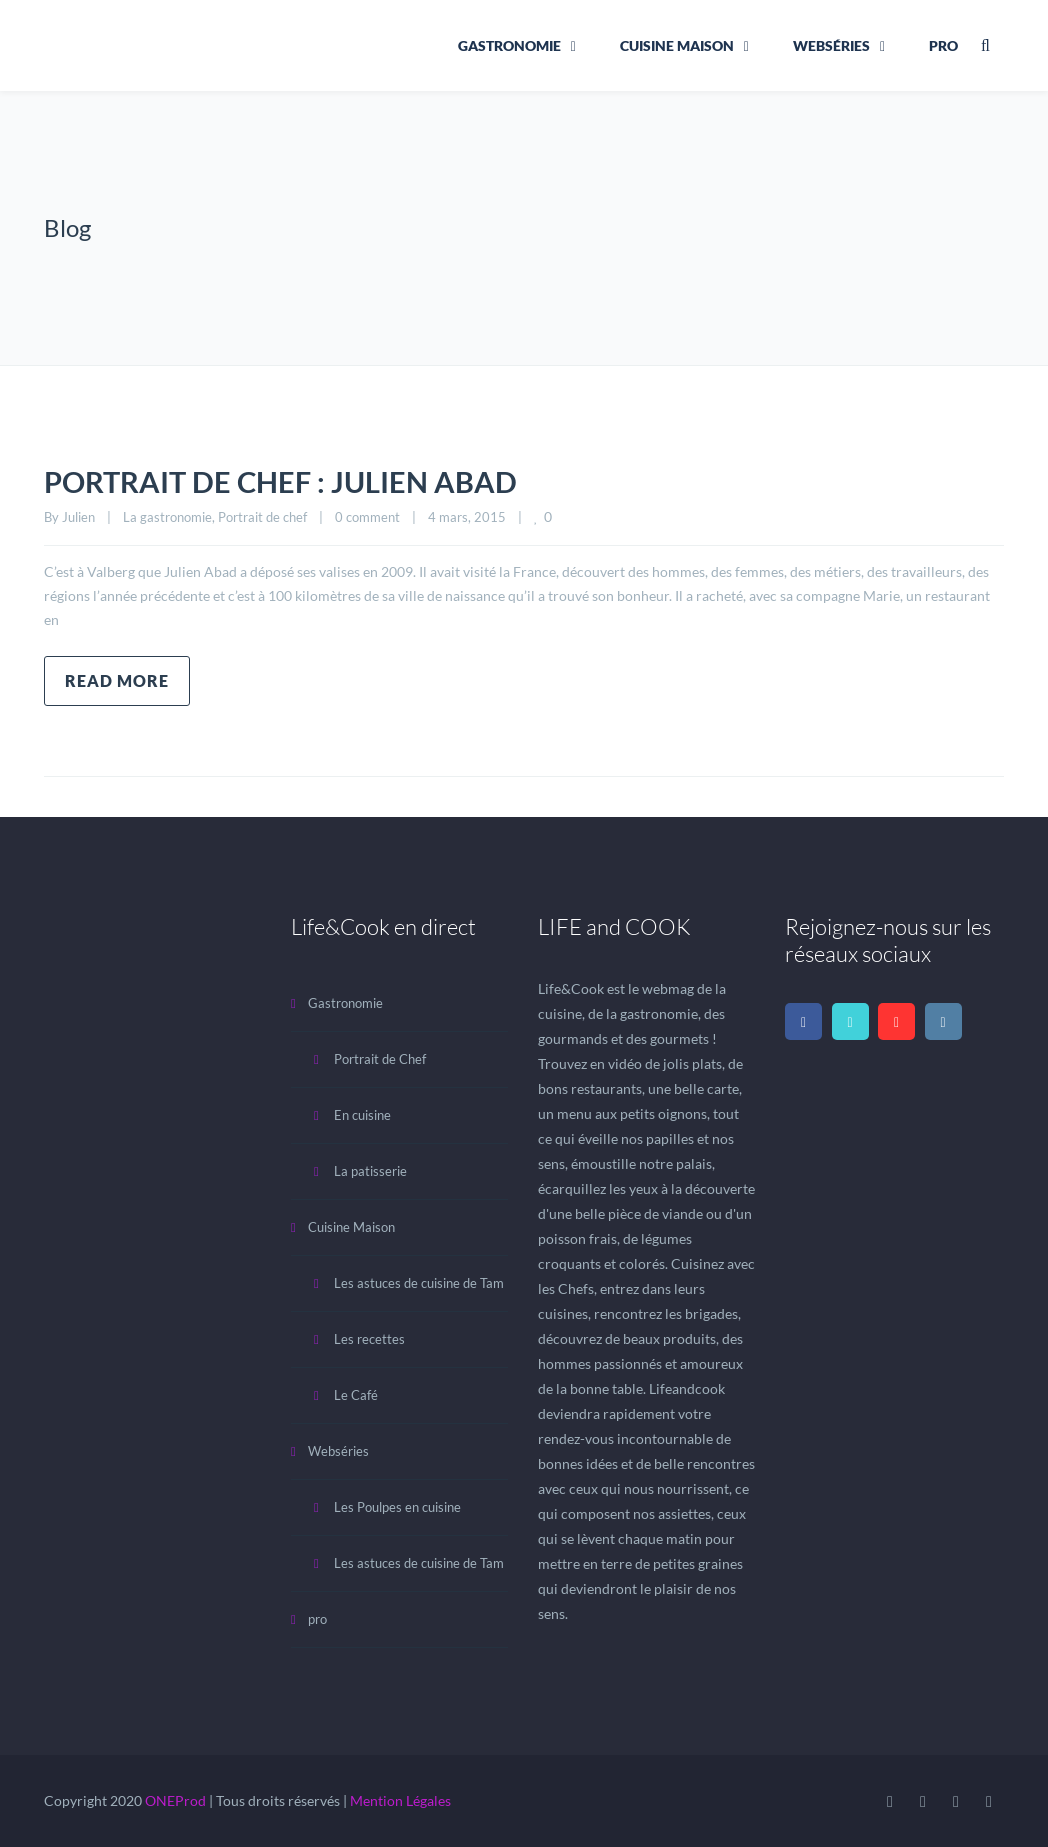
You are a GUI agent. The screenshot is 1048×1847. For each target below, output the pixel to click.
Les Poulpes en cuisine (397, 1507)
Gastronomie (509, 45)
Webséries (831, 45)
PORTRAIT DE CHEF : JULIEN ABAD (287, 481)
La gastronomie (167, 517)
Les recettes (369, 1339)
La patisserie (370, 1171)
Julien (78, 517)
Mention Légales (400, 1800)
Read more (117, 680)
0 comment (367, 517)
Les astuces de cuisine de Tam (419, 1283)
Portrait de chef (262, 517)
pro (943, 45)
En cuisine (362, 1115)
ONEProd (175, 1800)
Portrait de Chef (380, 1059)
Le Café (356, 1395)
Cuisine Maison (677, 45)
